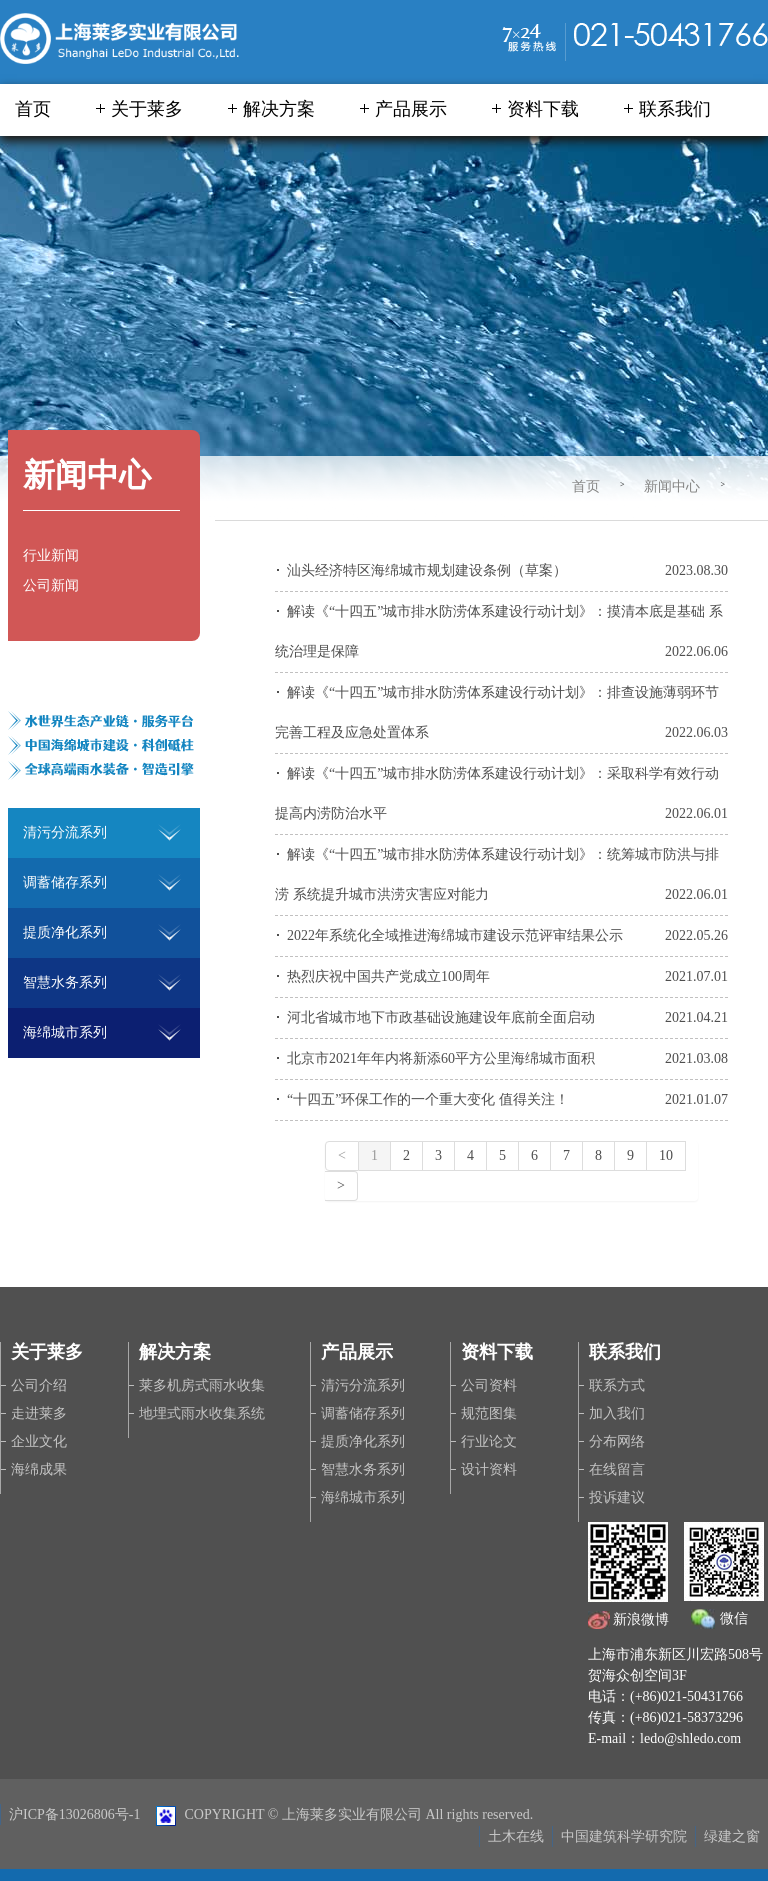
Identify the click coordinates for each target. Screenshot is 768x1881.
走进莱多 (39, 1413)
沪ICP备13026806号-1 (74, 1814)
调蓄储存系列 (363, 1413)
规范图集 (489, 1413)
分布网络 (617, 1441)
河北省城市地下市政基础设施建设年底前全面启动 (441, 1017)
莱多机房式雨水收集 (202, 1385)
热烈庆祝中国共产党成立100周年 (388, 976)
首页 (33, 109)
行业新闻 (51, 555)
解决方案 (279, 109)
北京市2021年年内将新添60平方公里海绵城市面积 (441, 1058)
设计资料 (489, 1469)
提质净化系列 (363, 1441)
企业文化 (39, 1441)
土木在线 (516, 1836)
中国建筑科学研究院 (624, 1836)
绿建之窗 (732, 1836)
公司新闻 (51, 585)
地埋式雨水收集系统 (202, 1413)
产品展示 (411, 109)
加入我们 (617, 1413)
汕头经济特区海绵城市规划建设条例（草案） (427, 570)
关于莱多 (147, 109)
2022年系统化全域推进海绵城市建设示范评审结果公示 (455, 935)
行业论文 (489, 1441)
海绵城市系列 (363, 1497)
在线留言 (617, 1469)
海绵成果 (39, 1469)
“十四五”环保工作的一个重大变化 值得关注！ (428, 1099)
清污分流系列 (363, 1385)
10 (666, 1155)
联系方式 (617, 1385)
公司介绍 (39, 1385)
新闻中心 (672, 486)
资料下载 (543, 109)
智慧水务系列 (363, 1469)
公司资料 (489, 1385)
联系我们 (675, 109)
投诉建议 (617, 1497)
